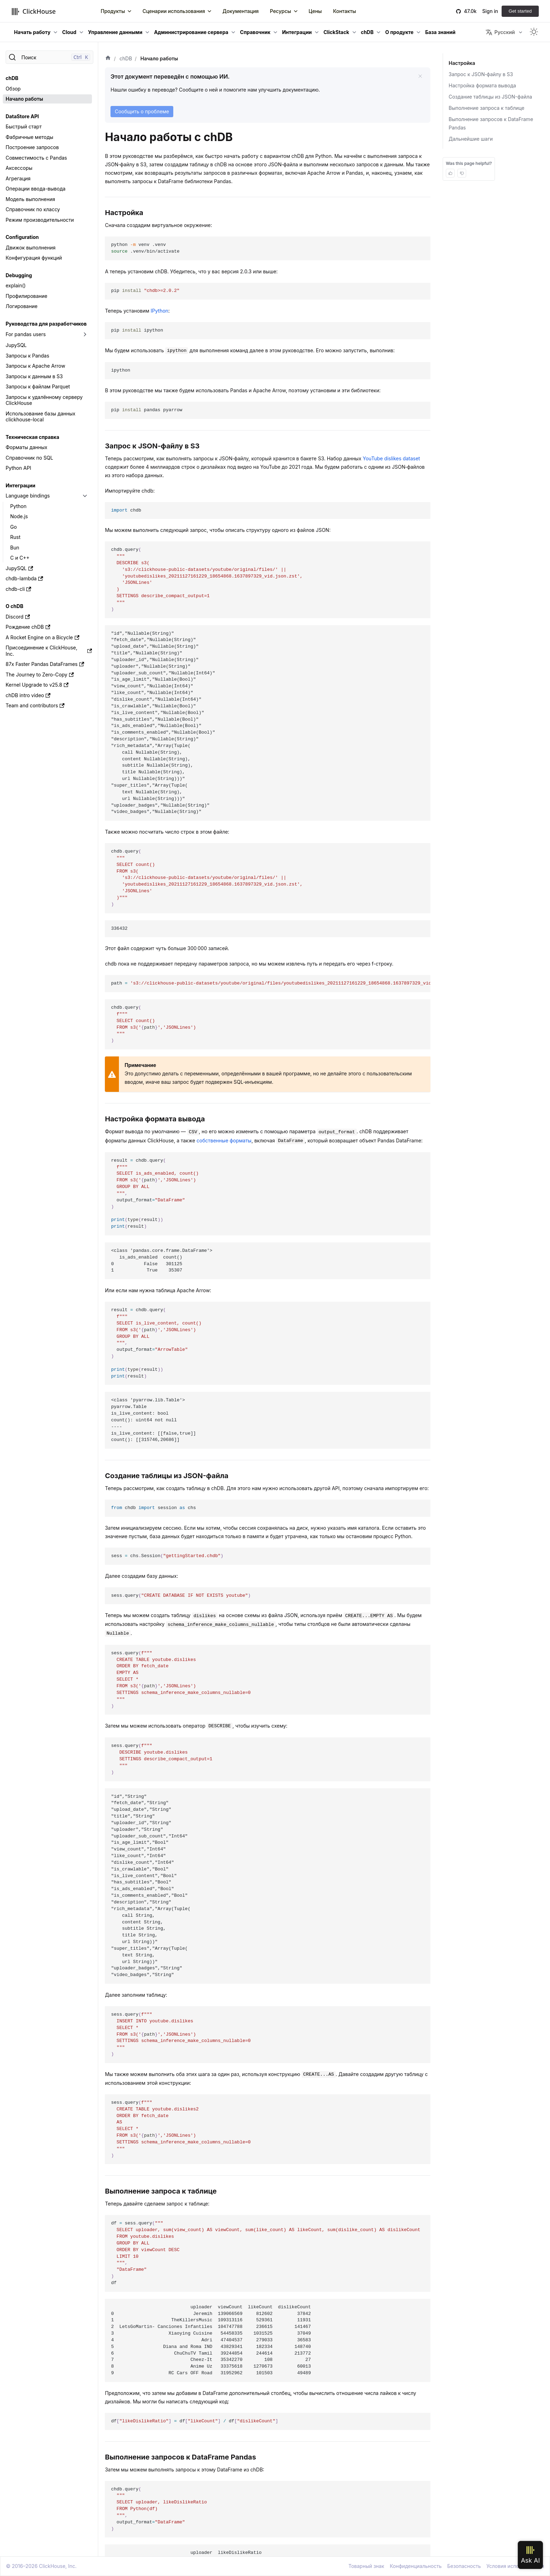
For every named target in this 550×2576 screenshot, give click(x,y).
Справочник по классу (33, 209)
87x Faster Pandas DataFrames (45, 664)
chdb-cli (18, 589)
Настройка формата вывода (482, 85)
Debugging (19, 275)
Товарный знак (366, 2566)
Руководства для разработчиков (46, 324)
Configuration (22, 237)
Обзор (13, 89)
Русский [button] (500, 32)
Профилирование (26, 296)
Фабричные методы (29, 137)
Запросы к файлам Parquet (38, 386)
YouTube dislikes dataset (391, 458)
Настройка (462, 63)
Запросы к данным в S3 (34, 376)
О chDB (14, 606)
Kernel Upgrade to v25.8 (37, 685)
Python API (18, 468)
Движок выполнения (30, 248)
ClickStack (336, 32)
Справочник (255, 32)
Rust (15, 537)
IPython (159, 311)
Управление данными (115, 32)
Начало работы (24, 99)
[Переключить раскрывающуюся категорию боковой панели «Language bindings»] (85, 495)
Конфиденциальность (416, 2566)
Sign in (490, 11)
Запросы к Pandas (27, 356)
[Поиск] (49, 57)
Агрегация (18, 178)
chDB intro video (28, 695)
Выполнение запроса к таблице (486, 108)
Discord (18, 617)
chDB (367, 32)
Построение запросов (32, 147)
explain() (16, 285)
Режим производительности (40, 220)
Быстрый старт (24, 126)
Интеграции (297, 32)
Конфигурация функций (34, 258)
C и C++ (19, 558)
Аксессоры (19, 168)
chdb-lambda (24, 578)
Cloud (69, 32)
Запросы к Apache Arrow (35, 366)
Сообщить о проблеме (142, 111)
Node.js (19, 516)
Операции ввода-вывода (36, 189)
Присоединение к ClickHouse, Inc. (49, 651)
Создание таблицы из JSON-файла (490, 97)
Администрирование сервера (191, 32)
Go (13, 527)
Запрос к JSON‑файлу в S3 (481, 74)
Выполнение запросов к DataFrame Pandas (491, 123)
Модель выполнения (30, 199)
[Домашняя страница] (108, 58)
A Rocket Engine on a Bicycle (42, 637)
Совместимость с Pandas (36, 158)
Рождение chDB (28, 627)
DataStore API (22, 116)
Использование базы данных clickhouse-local (40, 417)
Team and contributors (35, 705)
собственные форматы (223, 1140)
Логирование (22, 306)
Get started (520, 11)
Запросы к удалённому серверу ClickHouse (44, 400)
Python (18, 506)
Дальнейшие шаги (471, 139)
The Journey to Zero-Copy (40, 675)
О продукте (399, 32)
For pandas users (26, 334)
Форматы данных (26, 447)
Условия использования (515, 2566)
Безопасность (464, 2566)
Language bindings (28, 496)
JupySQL (16, 345)
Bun (14, 547)
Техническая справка (32, 437)
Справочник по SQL (29, 458)
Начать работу (32, 32)
